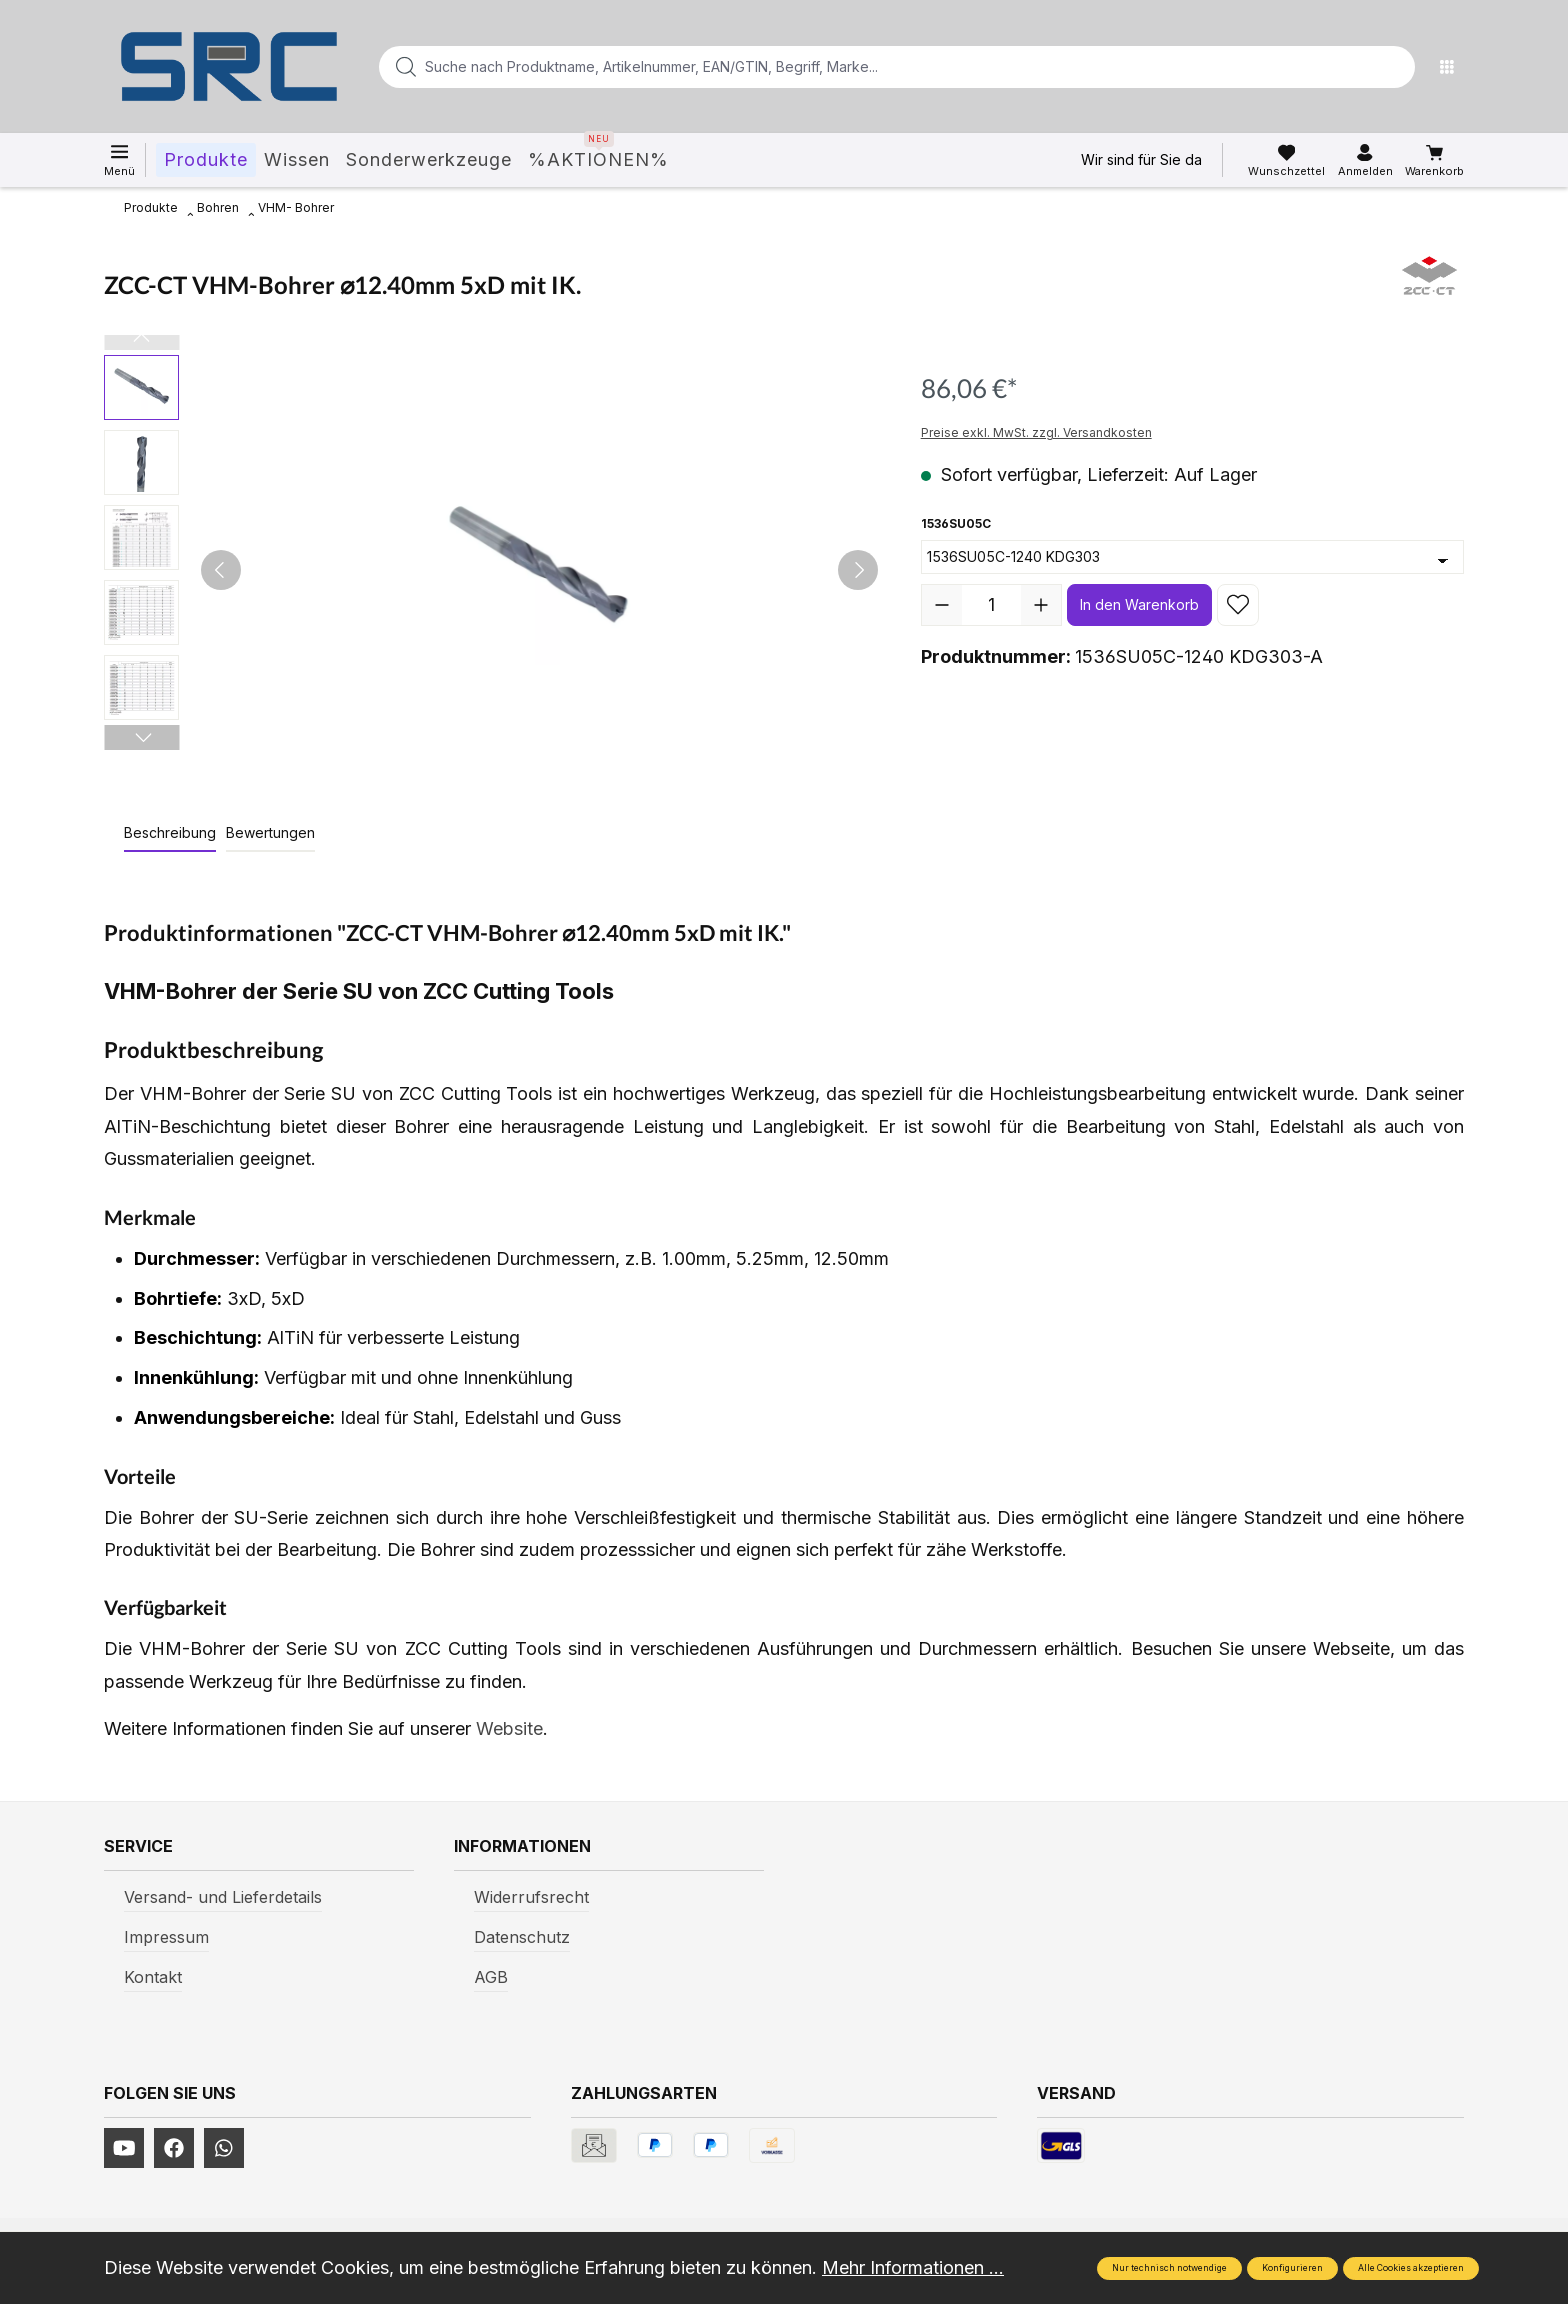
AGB (491, 1977)
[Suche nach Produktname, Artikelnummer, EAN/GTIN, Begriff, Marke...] (865, 67)
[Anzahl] (991, 605)
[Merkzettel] (1286, 161)
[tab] (170, 833)
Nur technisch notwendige (1169, 2268)
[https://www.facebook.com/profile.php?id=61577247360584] (174, 2148)
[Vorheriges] (221, 570)
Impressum (166, 1937)
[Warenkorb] (1434, 161)
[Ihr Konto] (1365, 161)
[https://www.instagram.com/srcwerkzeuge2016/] (224, 2148)
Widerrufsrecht (531, 1897)
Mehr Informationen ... (913, 2267)
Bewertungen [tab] (270, 832)
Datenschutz (522, 1937)
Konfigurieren (1292, 2268)
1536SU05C (956, 522)
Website (509, 1728)
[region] (492, 570)
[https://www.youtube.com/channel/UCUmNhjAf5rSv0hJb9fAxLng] (124, 2148)
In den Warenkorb (1139, 604)
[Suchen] (1394, 67)
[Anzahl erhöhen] (1041, 605)
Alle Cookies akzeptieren (1411, 2268)
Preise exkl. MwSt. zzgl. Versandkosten (1036, 432)
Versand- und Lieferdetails (223, 1897)
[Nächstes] (858, 570)
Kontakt (153, 1977)
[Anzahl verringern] (942, 605)
